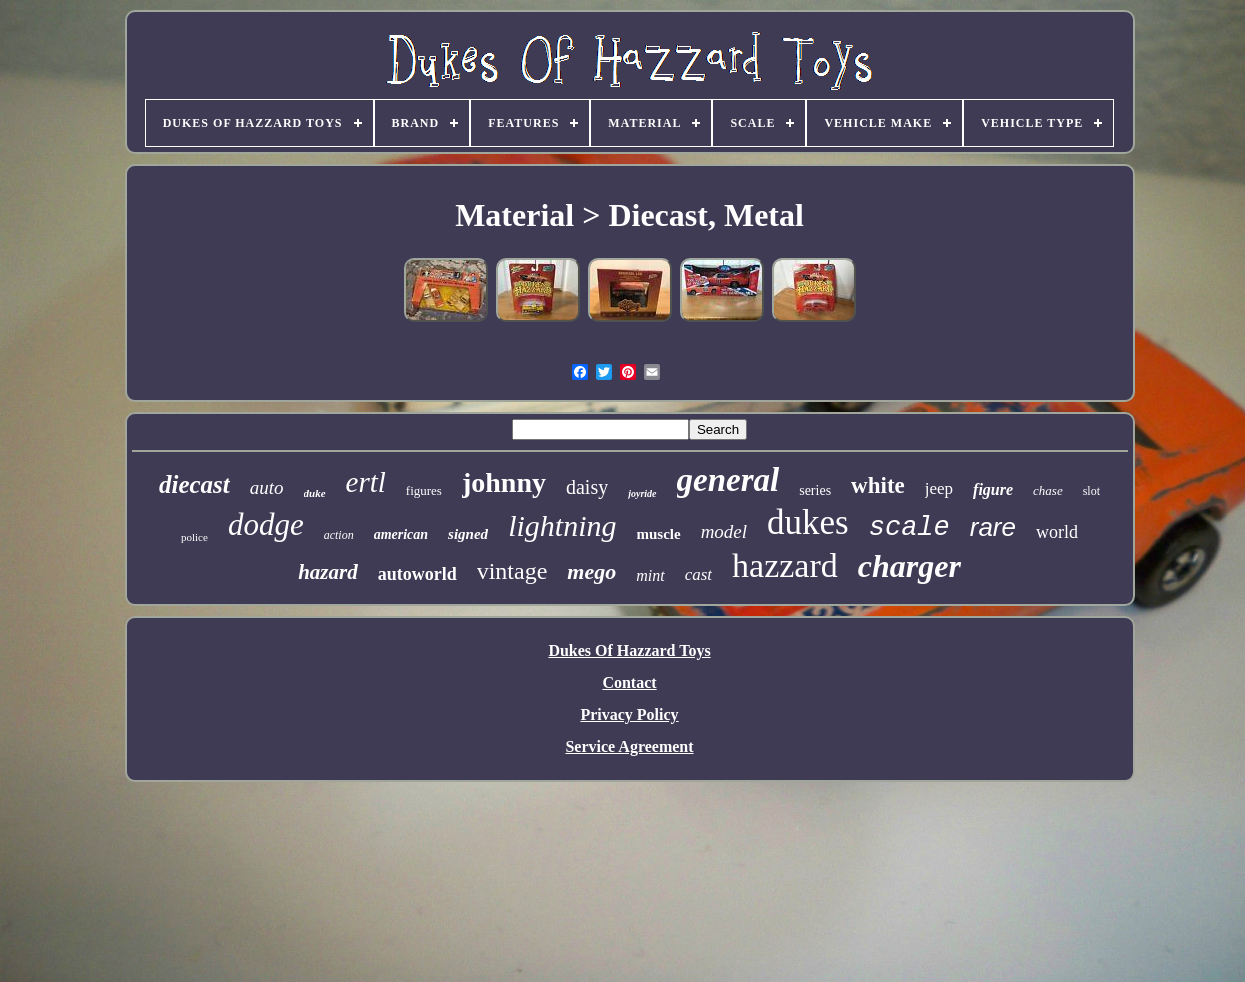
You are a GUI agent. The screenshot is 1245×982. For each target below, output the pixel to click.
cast (698, 574)
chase (1048, 490)
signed (468, 534)
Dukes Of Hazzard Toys (629, 650)
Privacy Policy (629, 714)
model (724, 531)
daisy (587, 487)
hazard (328, 572)
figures (424, 490)
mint (650, 575)
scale (909, 528)
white (878, 485)
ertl (366, 482)
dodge (266, 524)
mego (591, 571)
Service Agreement (629, 746)
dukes (808, 522)
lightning (562, 525)
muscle (658, 534)
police (194, 537)
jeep (939, 488)
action (339, 535)
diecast (194, 484)
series (815, 490)
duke (315, 493)
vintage (512, 571)
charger (909, 566)
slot (1091, 491)
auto (267, 487)
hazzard (785, 565)
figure (993, 489)
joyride (642, 493)
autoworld (417, 574)
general (728, 480)
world (1057, 532)
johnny (504, 482)
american (401, 534)
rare (993, 527)
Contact (629, 682)
